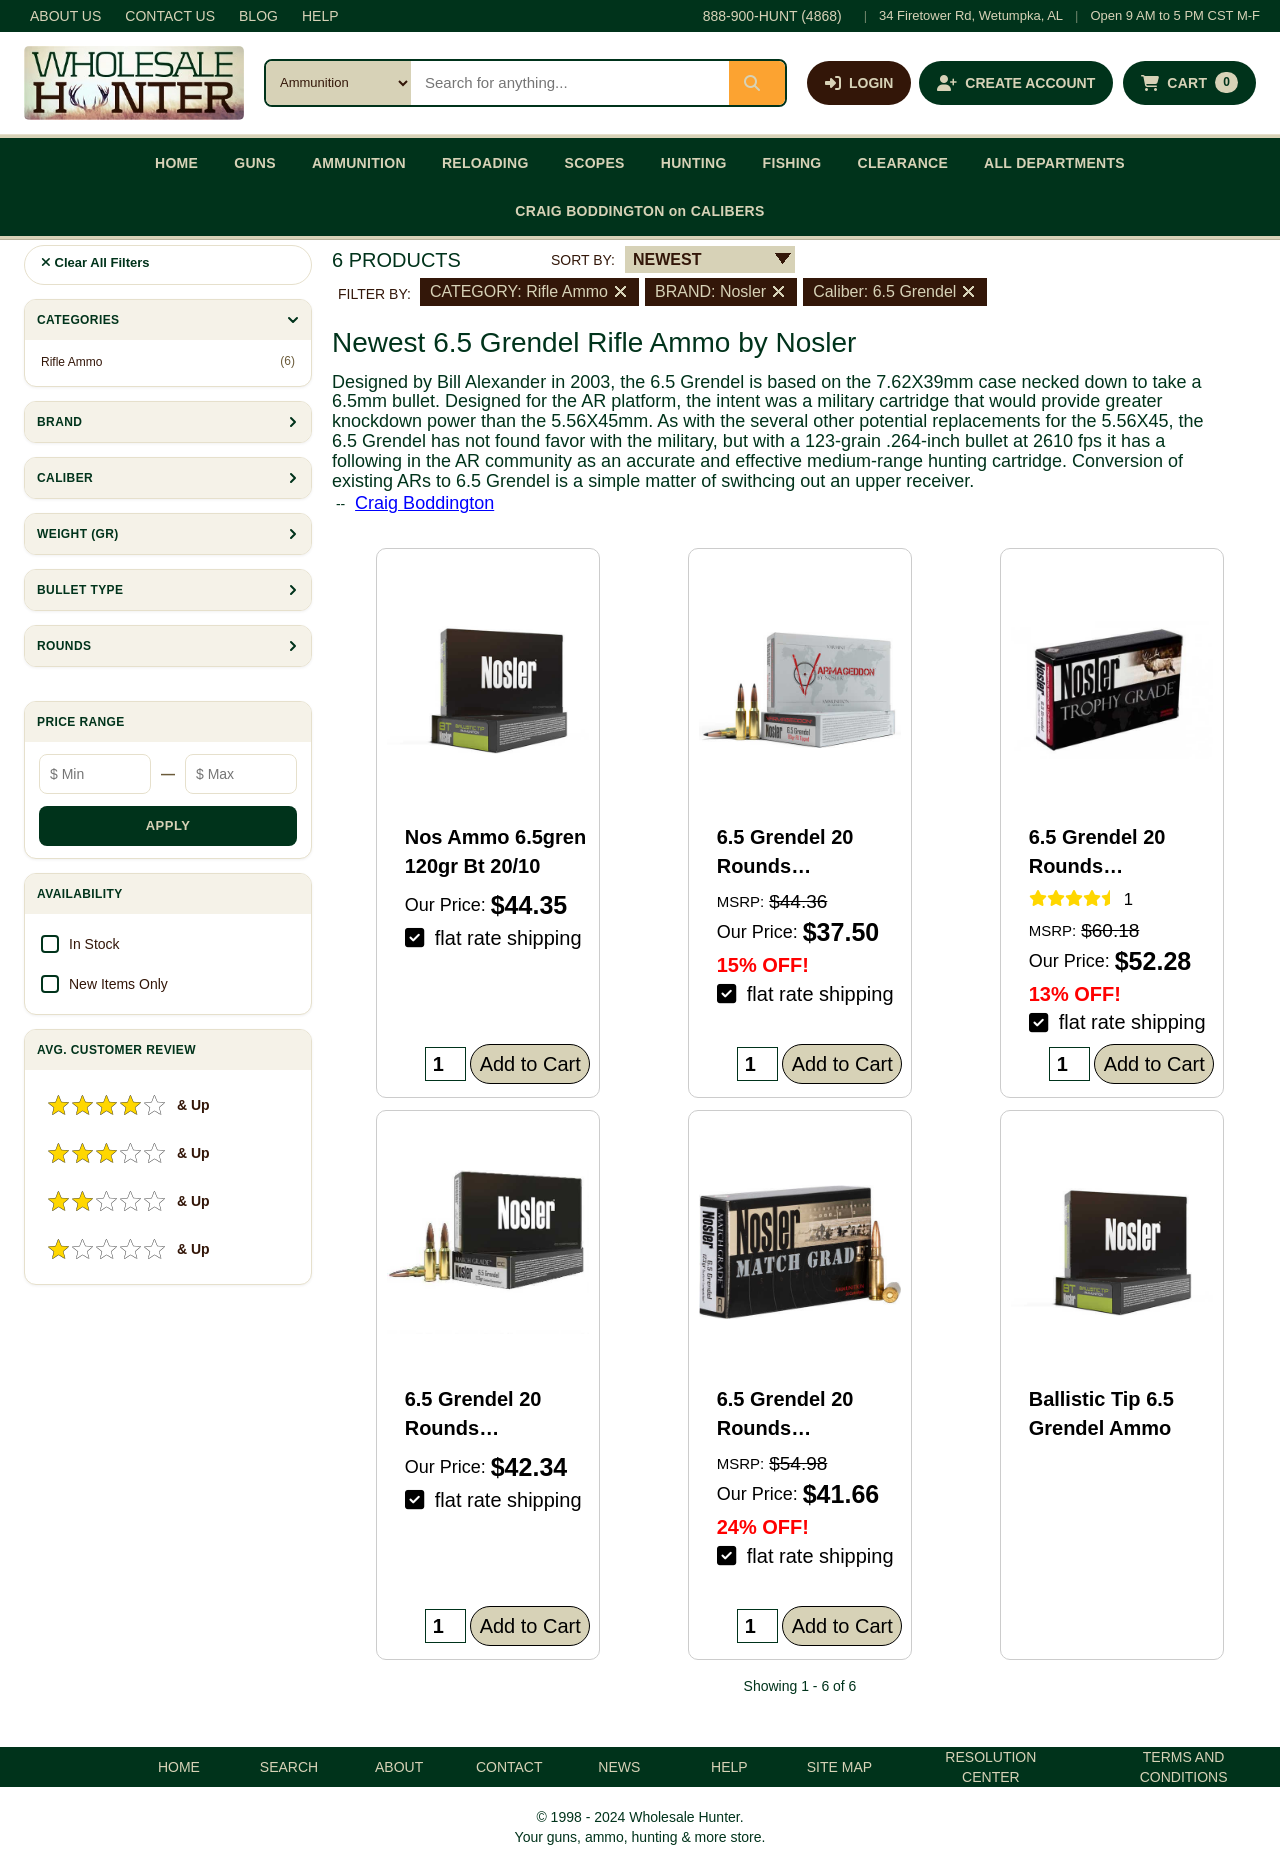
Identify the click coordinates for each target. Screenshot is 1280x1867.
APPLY (168, 825)
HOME (176, 163)
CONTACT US (170, 16)
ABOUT (399, 1767)
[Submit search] (757, 83)
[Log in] (859, 83)
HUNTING (694, 163)
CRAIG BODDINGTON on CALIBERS (639, 211)
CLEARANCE (903, 163)
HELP (320, 16)
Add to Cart (530, 1064)
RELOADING (485, 163)
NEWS (619, 1767)
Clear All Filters (95, 262)
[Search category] (338, 83)
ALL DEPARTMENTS (1054, 163)
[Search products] (570, 83)
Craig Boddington (424, 503)
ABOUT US (65, 16)
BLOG (258, 16)
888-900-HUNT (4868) (772, 16)
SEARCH (289, 1767)
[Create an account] (1016, 83)
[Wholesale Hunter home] (134, 83)
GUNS (255, 163)
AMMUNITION (359, 163)
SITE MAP (839, 1767)
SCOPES (595, 163)
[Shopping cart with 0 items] (1189, 83)
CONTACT (509, 1767)
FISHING (792, 163)
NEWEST (667, 259)
